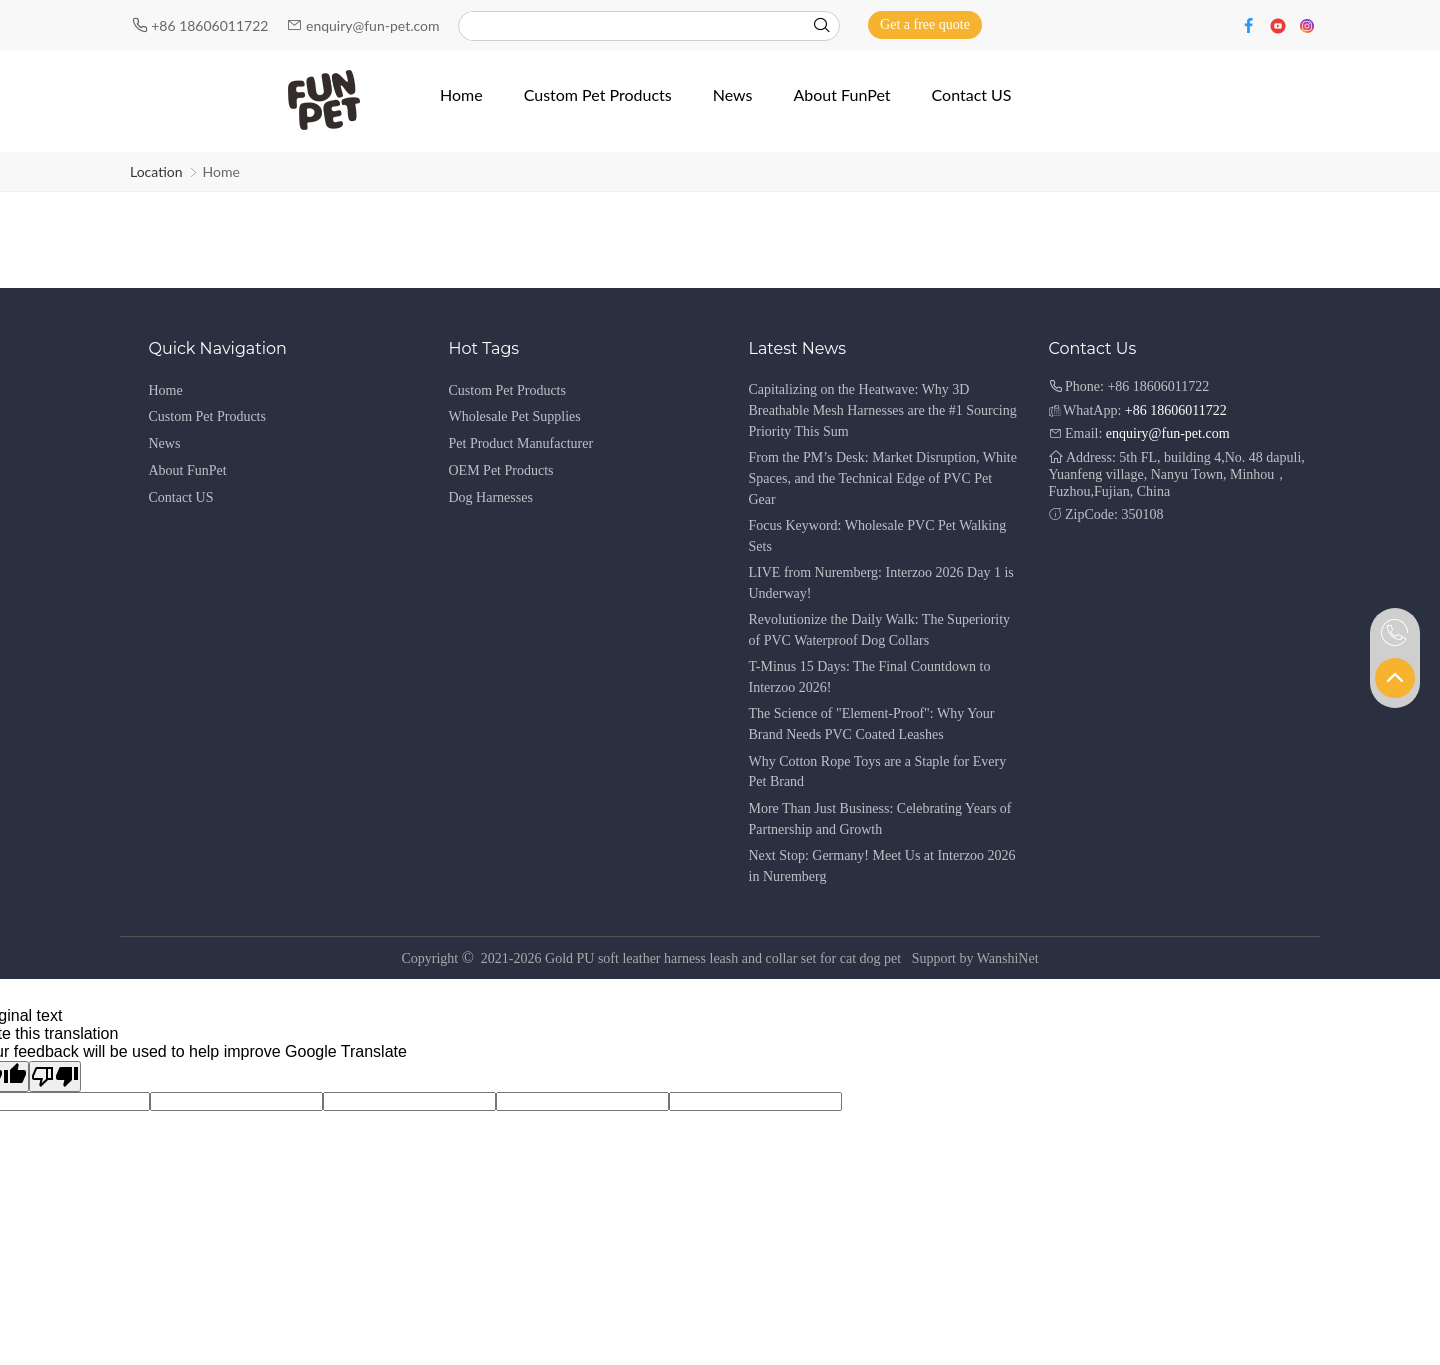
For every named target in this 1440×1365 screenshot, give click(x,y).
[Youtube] (1280, 24)
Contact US (181, 497)
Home (221, 171)
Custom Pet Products (207, 416)
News (165, 443)
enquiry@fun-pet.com (374, 25)
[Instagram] (1307, 24)
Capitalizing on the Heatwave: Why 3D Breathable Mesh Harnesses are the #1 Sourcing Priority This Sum (883, 410)
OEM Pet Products (501, 470)
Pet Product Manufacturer (521, 443)
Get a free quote (925, 24)
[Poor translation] (55, 1076)
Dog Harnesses (491, 497)
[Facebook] (1251, 24)
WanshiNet (1008, 958)
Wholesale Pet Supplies (515, 416)
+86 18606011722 (211, 25)
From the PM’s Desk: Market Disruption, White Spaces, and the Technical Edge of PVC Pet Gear (883, 478)
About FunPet (188, 470)
